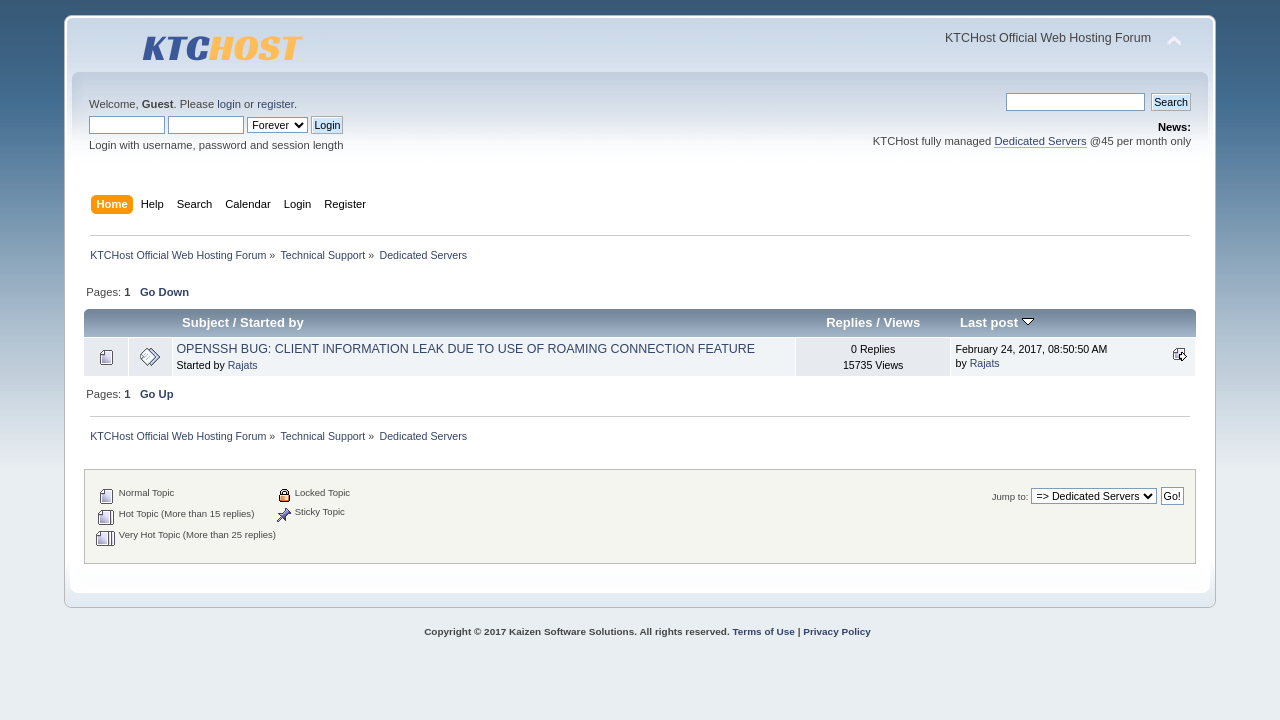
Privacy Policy (837, 631)
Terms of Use (763, 631)
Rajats (243, 365)
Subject (205, 322)
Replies (849, 322)
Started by (272, 322)
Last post (997, 322)
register (275, 104)
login (229, 104)
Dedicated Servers (1040, 141)
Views (901, 322)
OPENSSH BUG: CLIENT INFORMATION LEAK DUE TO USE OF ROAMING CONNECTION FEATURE (465, 349)
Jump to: (1010, 496)
